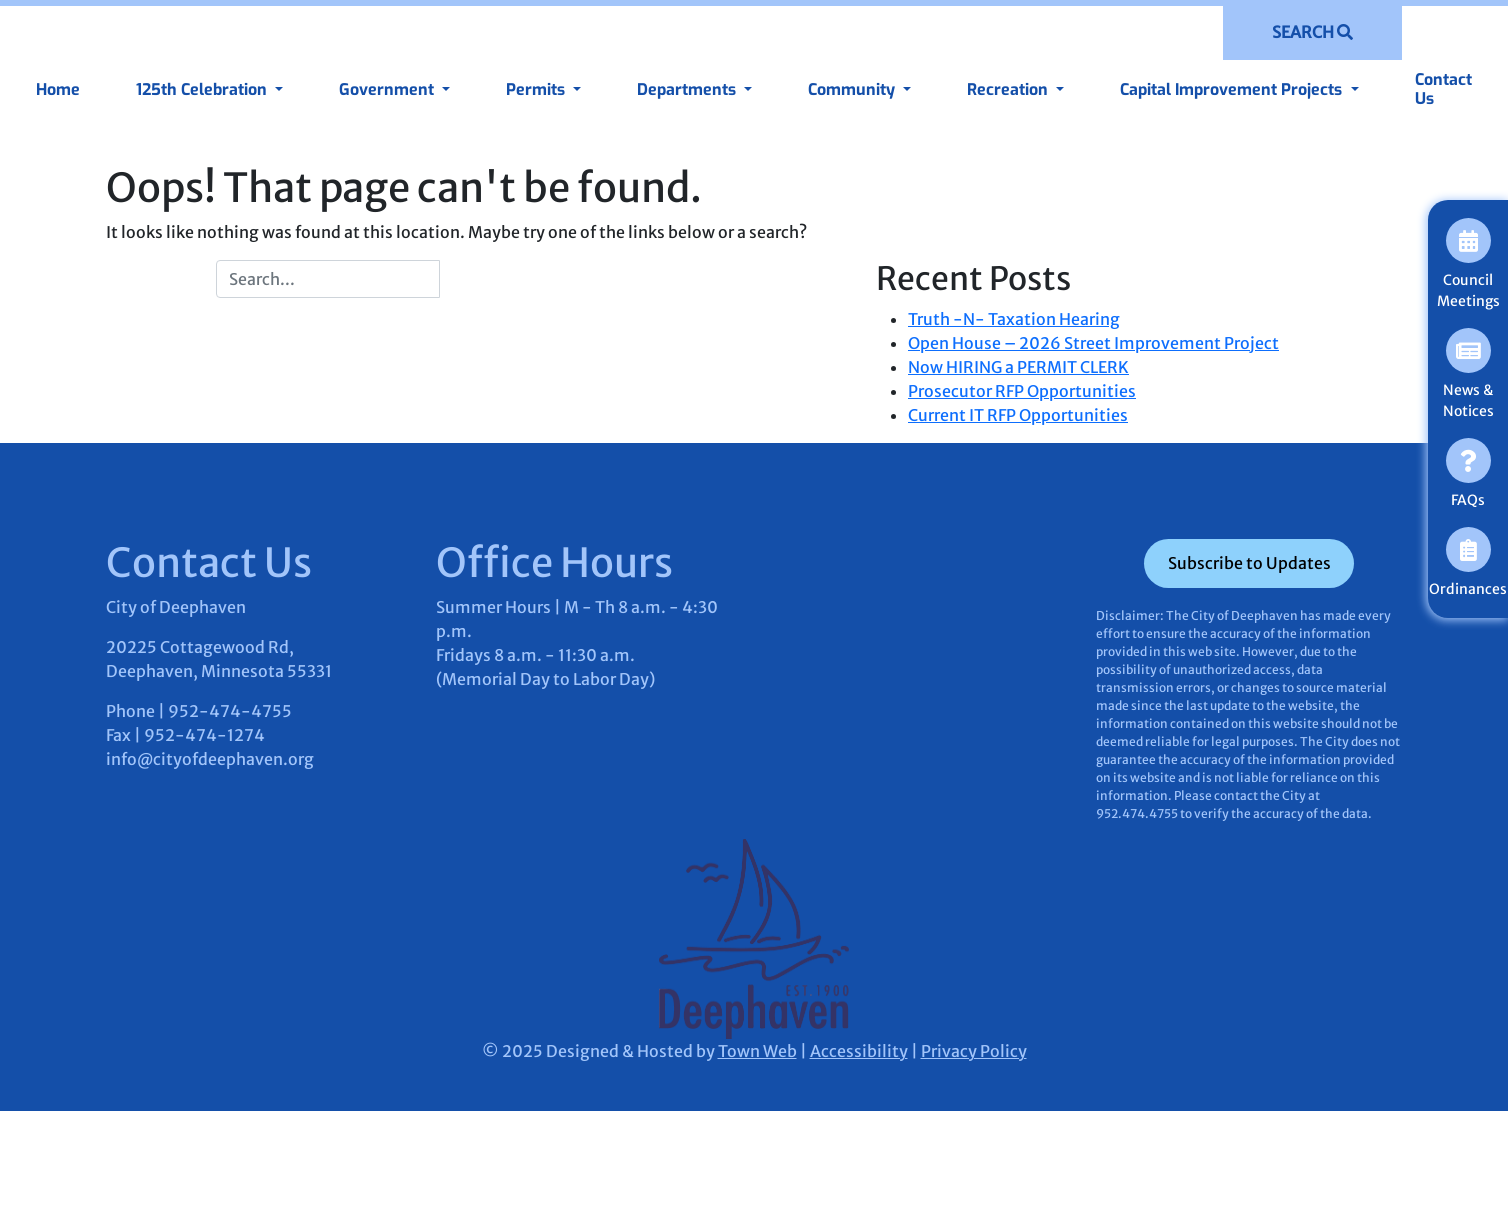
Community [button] (853, 89)
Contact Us (1443, 89)
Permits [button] (537, 89)
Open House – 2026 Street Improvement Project (1093, 343)
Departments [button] (688, 89)
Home (58, 89)
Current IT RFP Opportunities (1018, 415)
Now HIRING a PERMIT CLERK (1018, 367)
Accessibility (859, 1051)
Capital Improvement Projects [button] (1233, 89)
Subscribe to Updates (1249, 563)
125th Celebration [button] (203, 89)
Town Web (757, 1051)
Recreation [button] (1009, 89)
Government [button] (388, 89)
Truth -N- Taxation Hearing (1014, 319)
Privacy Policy (974, 1051)
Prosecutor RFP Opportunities (1022, 391)
